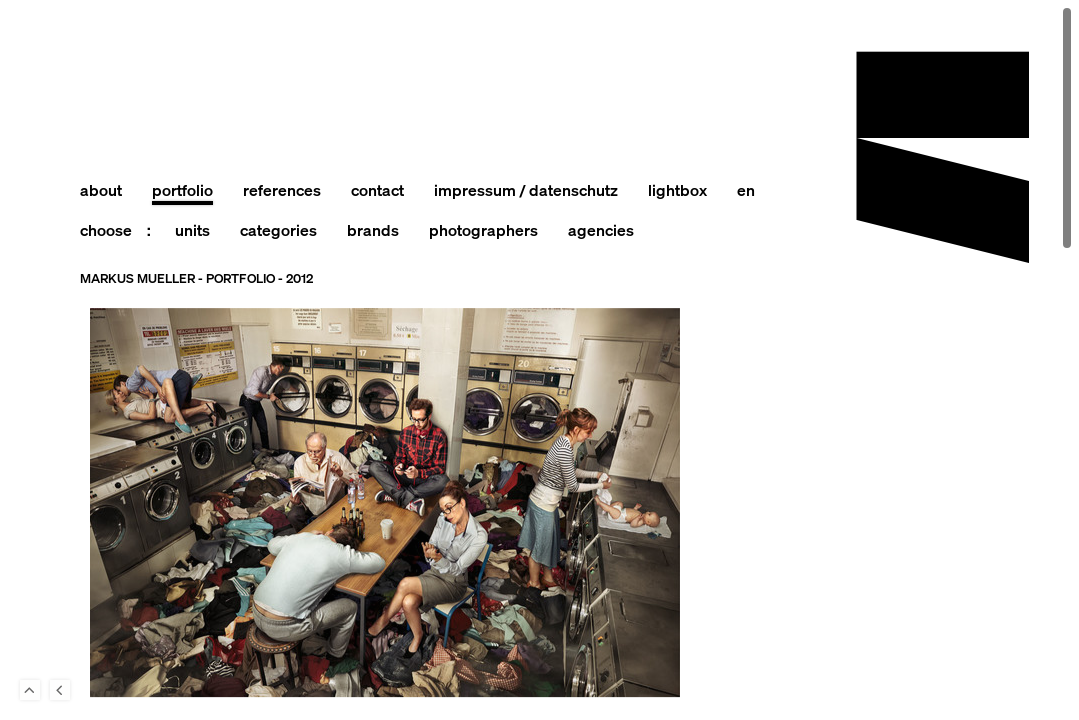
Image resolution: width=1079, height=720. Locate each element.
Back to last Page (60, 690)
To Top (30, 690)
